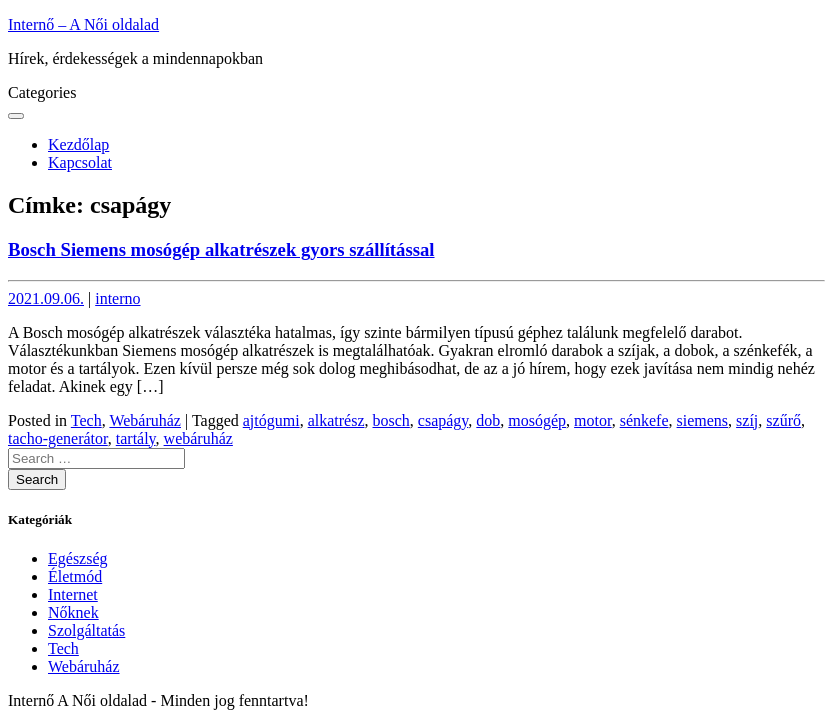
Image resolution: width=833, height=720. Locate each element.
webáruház (198, 438)
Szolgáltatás (86, 630)
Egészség (78, 558)
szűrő (783, 420)
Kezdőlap (78, 144)
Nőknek (73, 612)
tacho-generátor (58, 438)
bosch (391, 420)
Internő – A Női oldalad (83, 24)
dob (488, 420)
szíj (747, 420)
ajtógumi (271, 420)
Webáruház (145, 420)
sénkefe (644, 420)
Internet (73, 594)
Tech (86, 420)
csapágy (443, 420)
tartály (136, 438)
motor (593, 420)
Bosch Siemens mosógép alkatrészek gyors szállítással (221, 249)
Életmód (75, 576)
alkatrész (336, 420)
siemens (703, 420)
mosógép (537, 420)
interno (117, 298)
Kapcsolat (80, 162)
